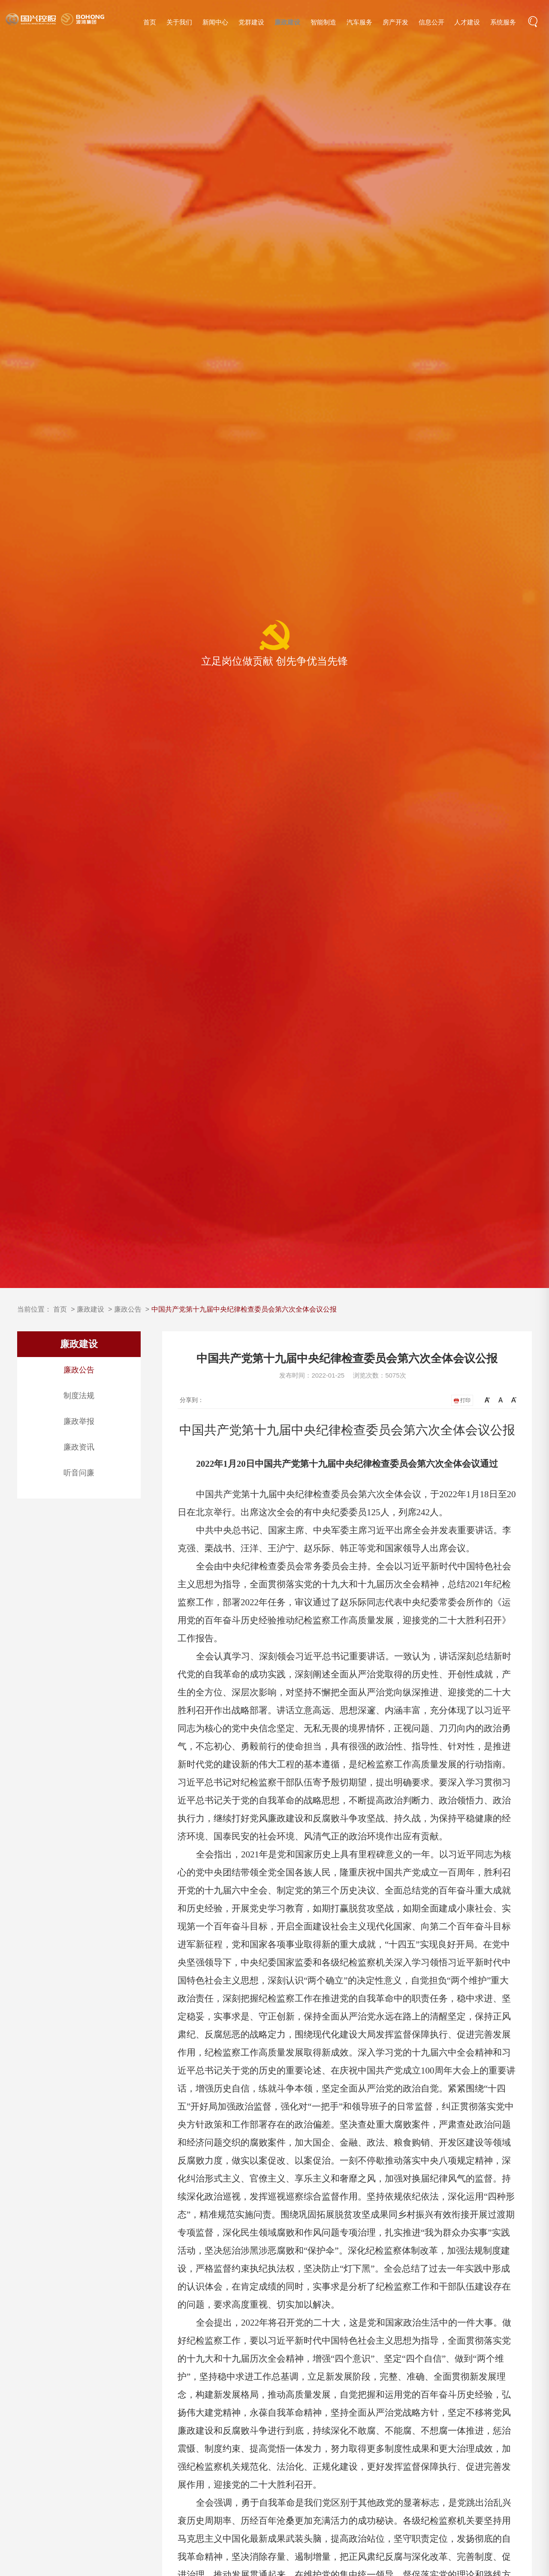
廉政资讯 (78, 1447)
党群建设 (251, 22)
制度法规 (78, 1395)
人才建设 (467, 22)
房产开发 (395, 22)
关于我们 (179, 22)
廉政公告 (128, 1309)
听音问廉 (78, 1473)
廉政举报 (78, 1421)
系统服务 (503, 22)
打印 (462, 1400)
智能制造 (323, 22)
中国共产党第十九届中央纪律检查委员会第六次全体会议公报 (244, 1309)
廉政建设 (287, 22)
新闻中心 (215, 22)
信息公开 (431, 22)
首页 (149, 22)
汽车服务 (359, 22)
